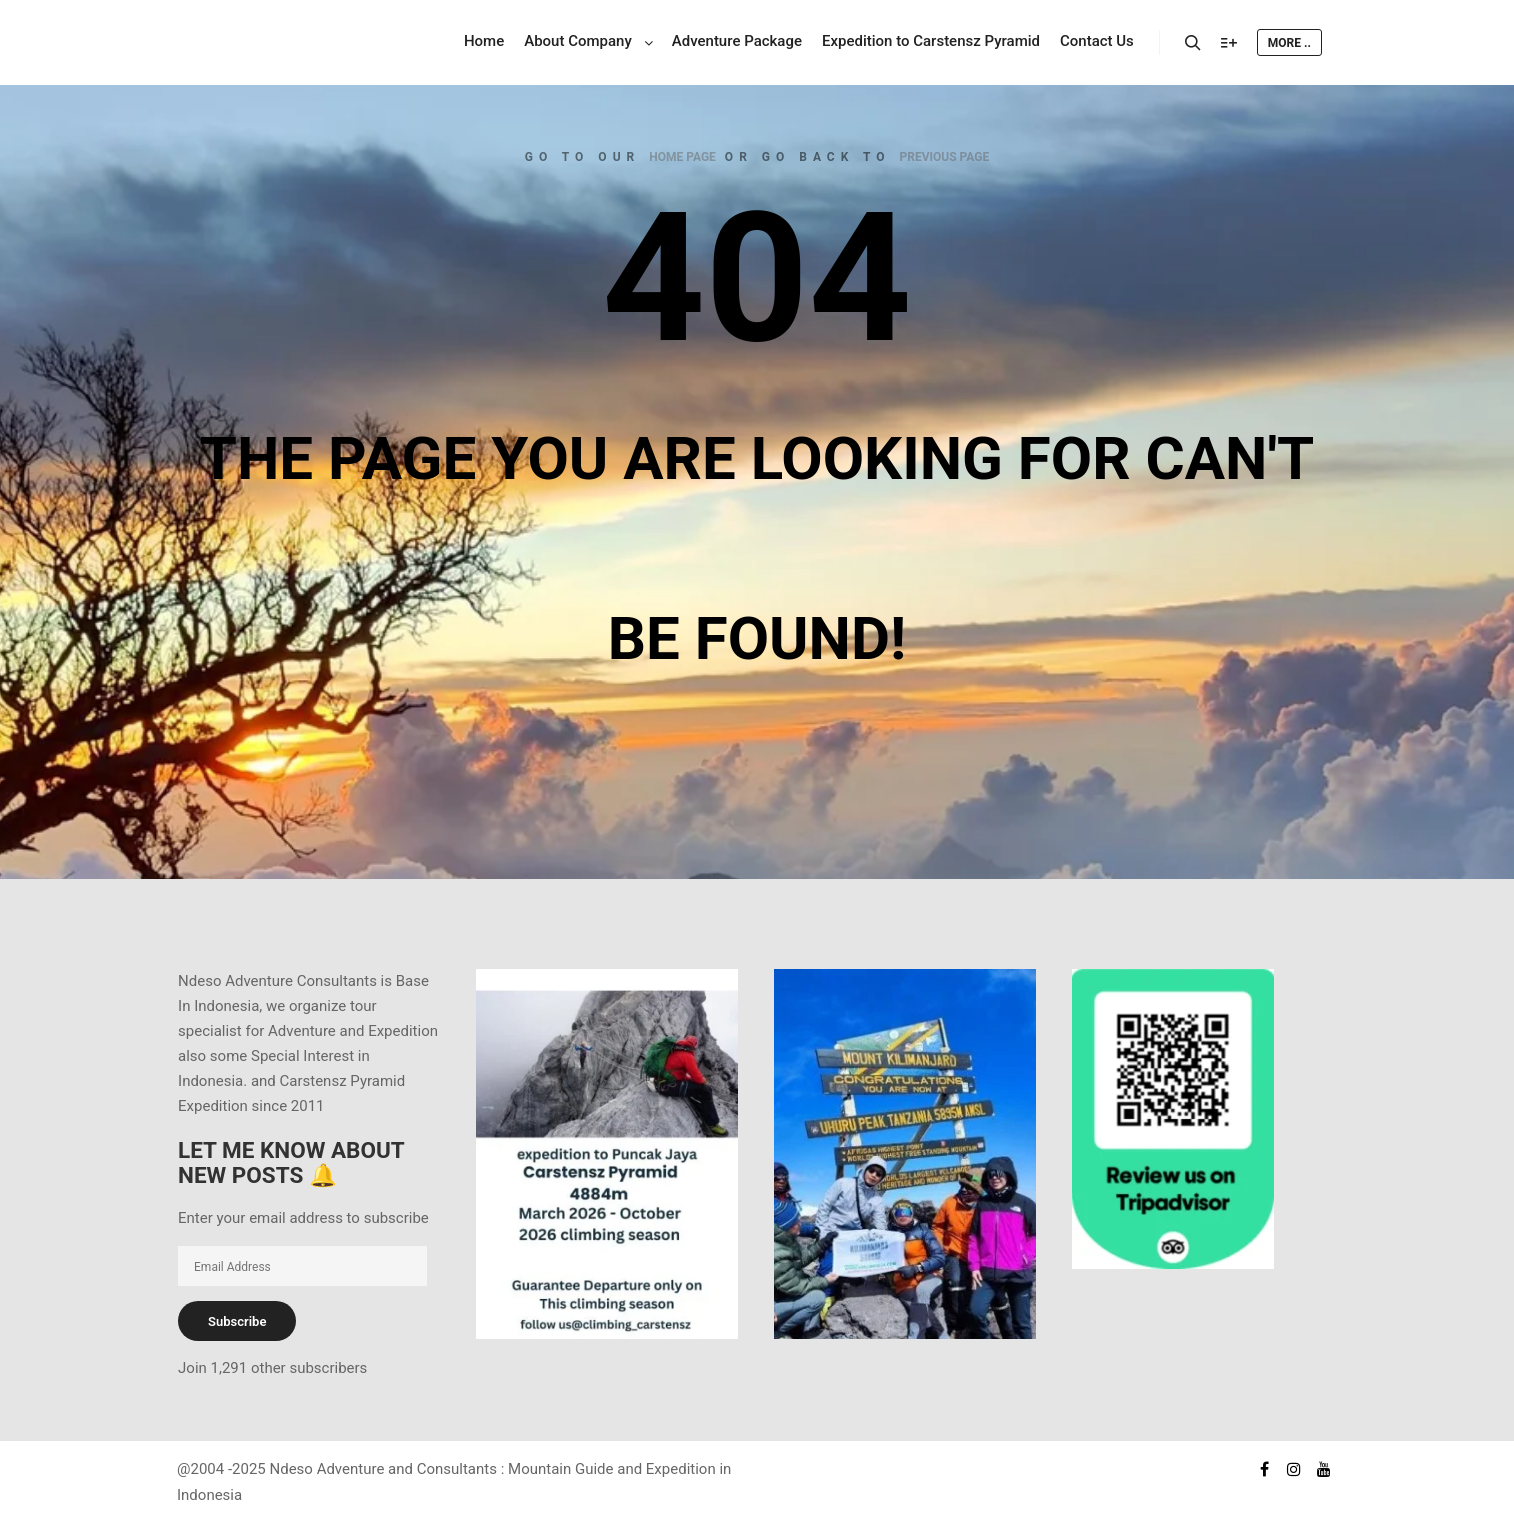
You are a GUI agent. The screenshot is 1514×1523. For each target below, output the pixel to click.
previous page (945, 157)
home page (682, 157)
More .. (1289, 43)
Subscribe (237, 1321)
